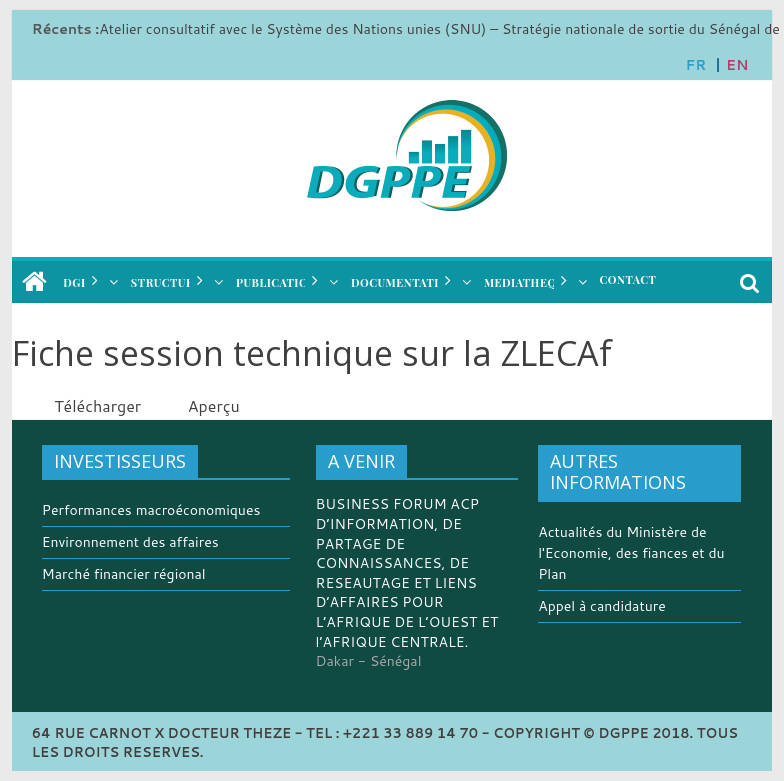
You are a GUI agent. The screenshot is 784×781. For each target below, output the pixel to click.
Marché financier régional (124, 574)
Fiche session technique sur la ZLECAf (312, 353)
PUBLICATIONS (280, 282)
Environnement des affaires (130, 542)
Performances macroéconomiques (151, 510)
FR (696, 65)
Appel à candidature (602, 606)
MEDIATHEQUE (528, 282)
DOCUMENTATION (403, 282)
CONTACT (628, 279)
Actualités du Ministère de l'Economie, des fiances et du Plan (631, 553)
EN (737, 65)
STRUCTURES (170, 282)
